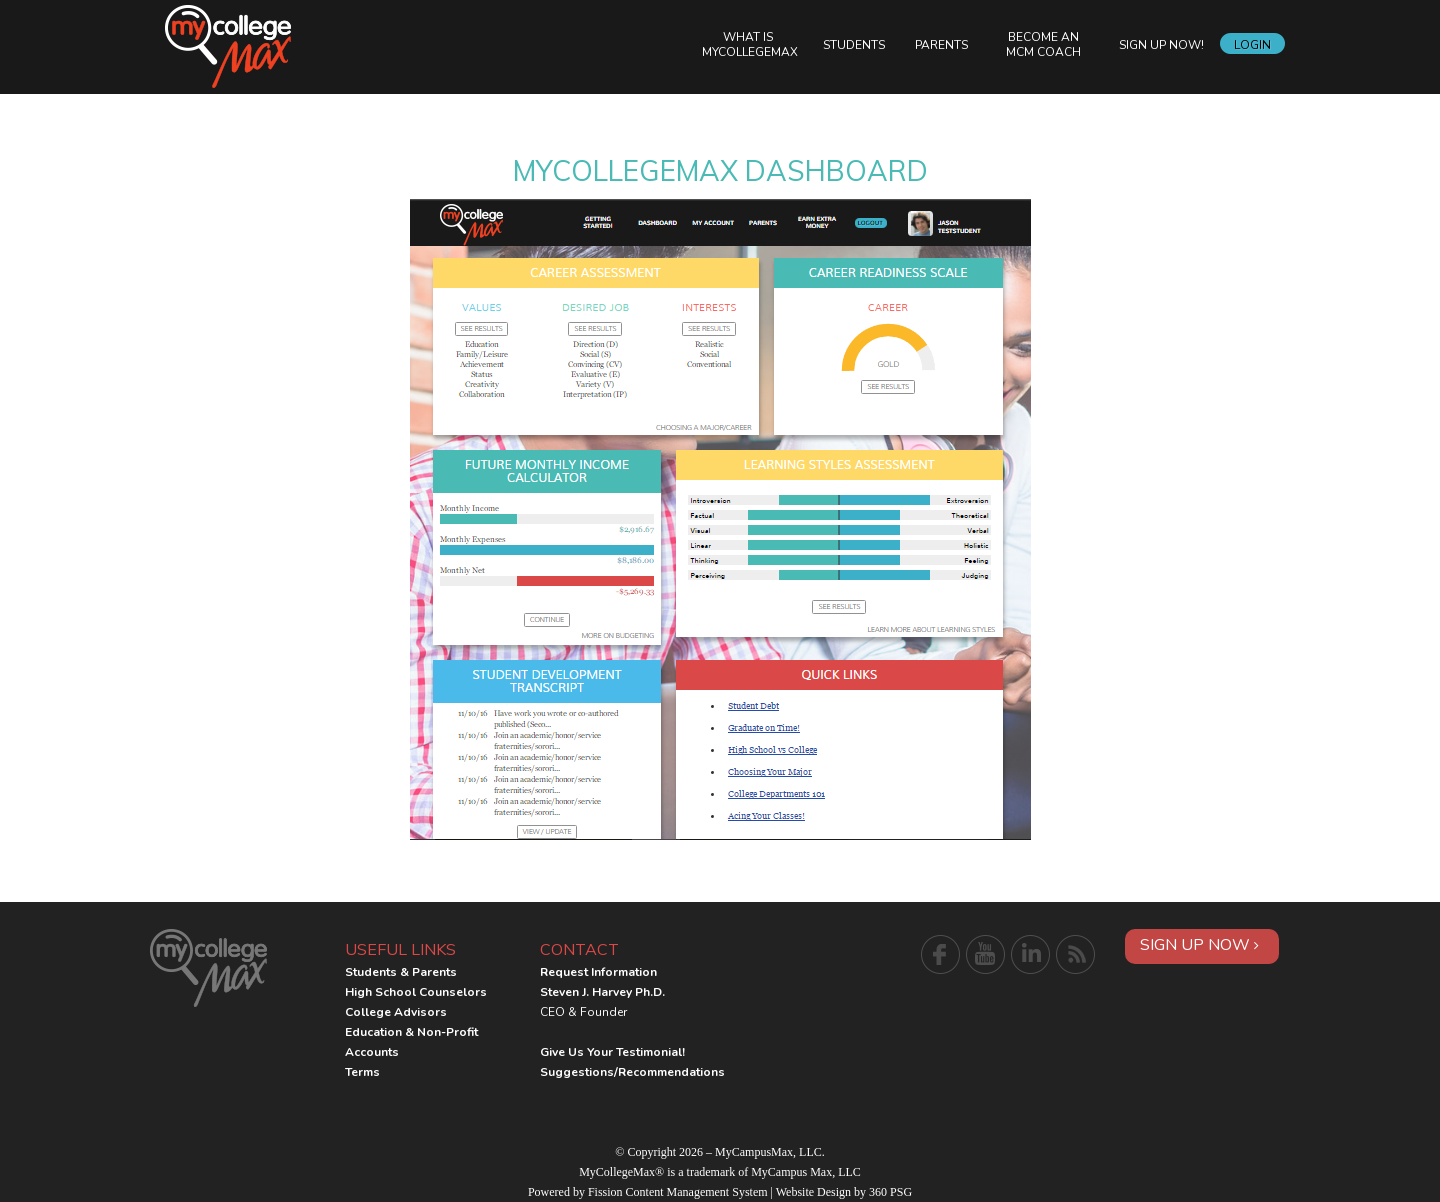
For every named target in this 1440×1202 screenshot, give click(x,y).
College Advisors (396, 1012)
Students (854, 45)
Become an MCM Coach (1043, 44)
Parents (941, 45)
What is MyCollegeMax (750, 44)
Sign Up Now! (1161, 45)
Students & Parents (401, 972)
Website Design (813, 1192)
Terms (362, 1072)
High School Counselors (416, 992)
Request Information (598, 972)
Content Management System (697, 1192)
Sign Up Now (1199, 945)
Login (1252, 45)
